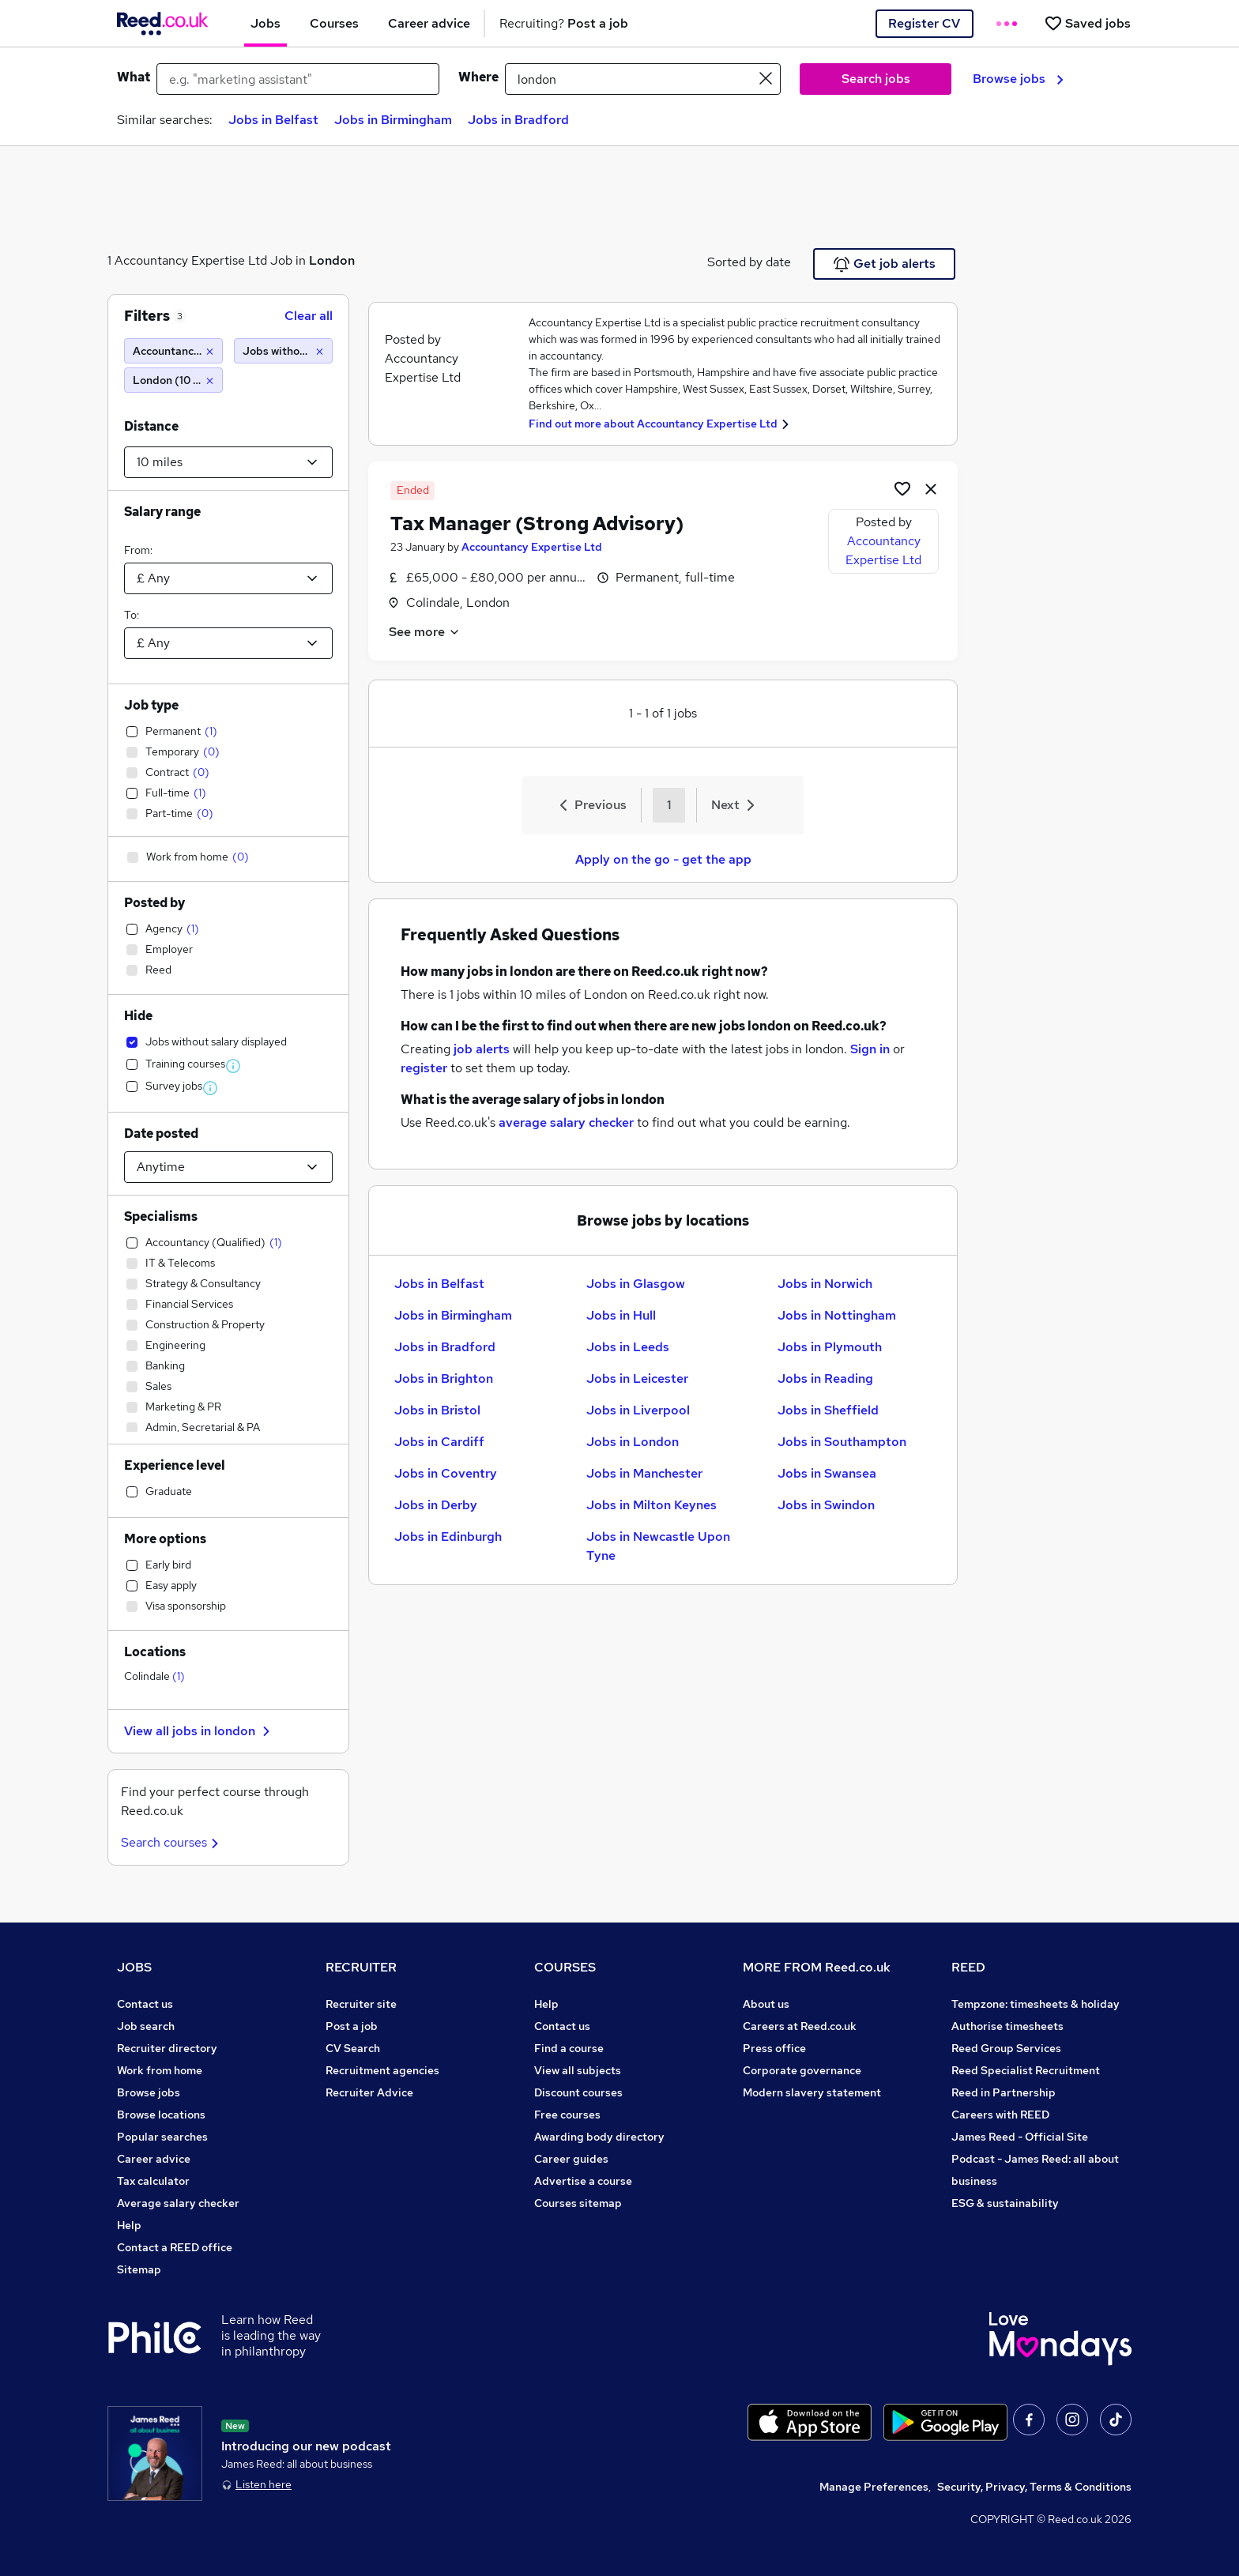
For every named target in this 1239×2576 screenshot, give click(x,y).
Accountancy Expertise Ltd (531, 547)
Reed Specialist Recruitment (1025, 2070)
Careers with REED (1000, 2114)
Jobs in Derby (435, 1505)
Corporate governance (802, 2070)
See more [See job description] (425, 631)
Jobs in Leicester (637, 1378)
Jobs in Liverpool (638, 1410)
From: (138, 550)
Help (129, 2225)
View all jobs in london (199, 1731)
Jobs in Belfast (273, 119)
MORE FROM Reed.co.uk (817, 1967)
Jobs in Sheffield (828, 1410)
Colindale (154, 1676)
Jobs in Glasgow (635, 1283)
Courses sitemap (578, 2203)
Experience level (174, 1465)
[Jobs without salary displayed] (283, 351)
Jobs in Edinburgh (448, 1536)
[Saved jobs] (1087, 23)
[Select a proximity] (228, 462)
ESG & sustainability (1005, 2203)
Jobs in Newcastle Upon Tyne (658, 1546)
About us (766, 2004)
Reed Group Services (1006, 2048)
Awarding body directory (599, 2137)
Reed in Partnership (1003, 2092)
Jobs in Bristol (437, 1410)
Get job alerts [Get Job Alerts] (885, 264)
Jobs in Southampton (842, 1441)
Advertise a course (583, 2181)
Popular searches (162, 2137)
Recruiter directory (167, 2048)
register (424, 1068)
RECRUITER (361, 1967)
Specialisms (161, 1216)
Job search (146, 2026)
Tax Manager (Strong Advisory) (537, 523)
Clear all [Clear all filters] (308, 315)
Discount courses (578, 2092)
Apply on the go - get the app (663, 859)
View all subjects (577, 2070)
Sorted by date (749, 262)
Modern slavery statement (812, 2092)
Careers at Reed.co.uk (800, 2026)
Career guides (571, 2159)
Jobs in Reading (825, 1378)
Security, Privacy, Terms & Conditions (1034, 2487)
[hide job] (931, 488)
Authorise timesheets (1007, 2026)
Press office (774, 2048)
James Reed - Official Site (1019, 2137)
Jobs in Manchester (644, 1473)
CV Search (353, 2048)
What (133, 77)
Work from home (159, 2070)
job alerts (482, 1049)
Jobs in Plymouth (830, 1347)
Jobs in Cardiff (439, 1441)
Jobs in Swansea (827, 1473)
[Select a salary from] (228, 578)
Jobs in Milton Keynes (651, 1505)
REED (968, 1967)
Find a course (569, 2048)
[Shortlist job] (902, 488)
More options (165, 1539)
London (332, 260)
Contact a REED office (174, 2247)
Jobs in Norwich (825, 1283)
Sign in (870, 1049)
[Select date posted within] (228, 1167)
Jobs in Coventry (445, 1473)
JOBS (134, 1967)
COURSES (565, 1967)
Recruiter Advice (369, 2092)
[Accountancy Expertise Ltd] (173, 351)
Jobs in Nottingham (837, 1315)
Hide (138, 1015)
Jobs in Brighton (443, 1378)
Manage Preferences (873, 2487)
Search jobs (876, 78)
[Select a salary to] (228, 643)
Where (478, 77)
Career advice (153, 2159)
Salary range (162, 511)
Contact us (145, 2004)
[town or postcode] (643, 79)
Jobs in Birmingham (393, 119)
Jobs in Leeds (627, 1347)
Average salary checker (178, 2203)
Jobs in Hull (621, 1315)
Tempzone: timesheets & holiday (1035, 2004)
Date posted (161, 1133)
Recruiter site (361, 2004)
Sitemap (139, 2269)
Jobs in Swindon (826, 1505)
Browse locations (161, 2114)
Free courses (567, 2114)
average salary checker (566, 1122)
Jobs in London (632, 1441)
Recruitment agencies (382, 2070)
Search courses (172, 1842)
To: (131, 615)
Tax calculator (153, 2181)
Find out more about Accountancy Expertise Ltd (653, 423)
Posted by (154, 902)
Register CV (924, 23)
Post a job (352, 2026)
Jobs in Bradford (518, 119)
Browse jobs (1018, 78)
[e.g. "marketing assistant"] (297, 79)
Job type (151, 705)
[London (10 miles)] (173, 380)
